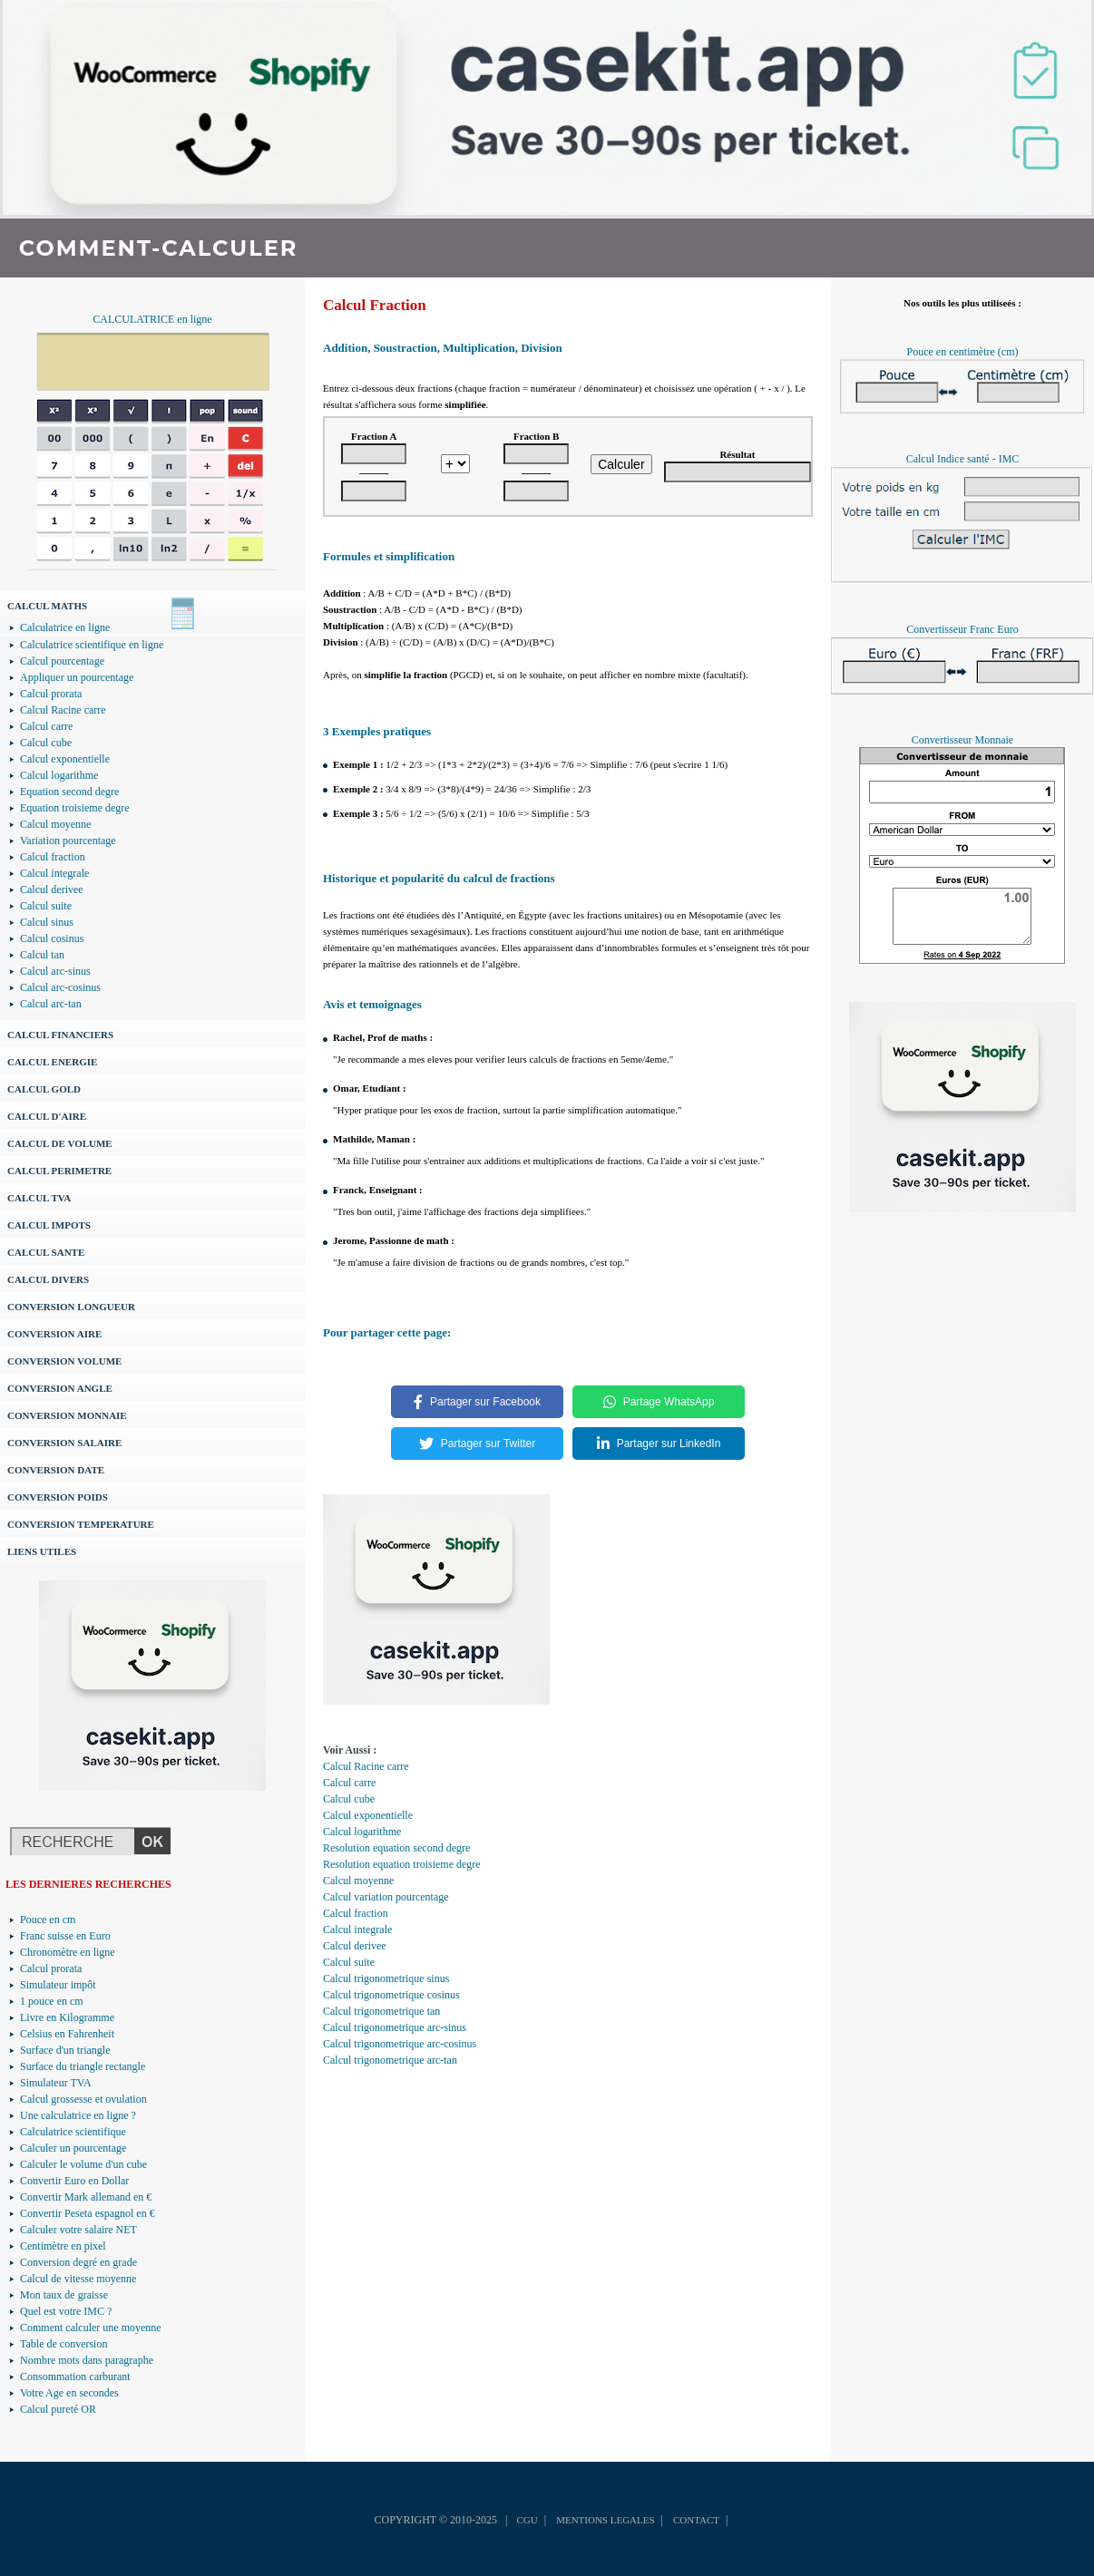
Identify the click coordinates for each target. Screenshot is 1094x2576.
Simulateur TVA (56, 2082)
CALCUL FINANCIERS (60, 1034)
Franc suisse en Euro (65, 1936)
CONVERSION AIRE (54, 1333)
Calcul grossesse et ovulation (83, 2099)
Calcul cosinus (51, 938)
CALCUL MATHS (47, 605)
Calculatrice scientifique (73, 2131)
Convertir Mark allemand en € (85, 2197)
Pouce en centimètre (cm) (963, 351)
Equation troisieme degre (75, 808)
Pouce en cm (47, 1919)
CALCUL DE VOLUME (59, 1143)
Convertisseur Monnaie (962, 740)
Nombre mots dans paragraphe (86, 2360)
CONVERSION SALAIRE (64, 1442)
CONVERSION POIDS (57, 1497)
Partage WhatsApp (659, 1402)
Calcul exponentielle (65, 759)
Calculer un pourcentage (73, 2148)
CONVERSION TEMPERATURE (80, 1524)
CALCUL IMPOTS (49, 1225)
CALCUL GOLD (44, 1089)
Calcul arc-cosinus (60, 987)
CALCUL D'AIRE (46, 1116)
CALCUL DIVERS (48, 1279)
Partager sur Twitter (477, 1443)
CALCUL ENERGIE (52, 1061)
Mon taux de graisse (64, 2295)
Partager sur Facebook (477, 1402)
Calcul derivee (51, 889)
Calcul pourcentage (62, 661)
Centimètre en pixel (63, 2246)
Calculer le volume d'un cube (83, 2164)
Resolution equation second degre (396, 1848)
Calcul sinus (46, 922)
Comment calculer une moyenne (90, 2327)
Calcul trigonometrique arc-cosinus (399, 2043)
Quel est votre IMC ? (66, 2311)
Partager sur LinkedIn (659, 1443)
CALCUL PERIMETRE (59, 1170)
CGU (526, 2519)
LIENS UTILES (41, 1551)
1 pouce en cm (51, 2001)
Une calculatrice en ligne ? (78, 2115)
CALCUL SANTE (45, 1252)
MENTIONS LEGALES (605, 2519)
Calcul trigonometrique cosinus (391, 1994)
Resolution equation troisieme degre (402, 1864)
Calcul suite (46, 905)
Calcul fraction (52, 857)
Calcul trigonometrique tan (381, 2011)
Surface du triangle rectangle (82, 2066)
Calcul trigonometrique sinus (386, 1978)
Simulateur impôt (58, 1984)
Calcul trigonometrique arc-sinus (394, 2027)
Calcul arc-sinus (55, 971)
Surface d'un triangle (65, 2050)
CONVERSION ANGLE (59, 1388)
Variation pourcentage (68, 840)
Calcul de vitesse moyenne (78, 2278)
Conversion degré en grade (78, 2262)
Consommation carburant (75, 2376)
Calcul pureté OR (58, 2409)
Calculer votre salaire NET (78, 2229)
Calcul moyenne (55, 824)
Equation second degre (69, 791)
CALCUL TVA (39, 1197)
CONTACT (696, 2519)
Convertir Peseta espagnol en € (87, 2213)
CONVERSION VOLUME (64, 1361)
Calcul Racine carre (63, 710)
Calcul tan (42, 954)
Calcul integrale (54, 873)
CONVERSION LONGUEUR (71, 1306)
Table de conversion (63, 2344)
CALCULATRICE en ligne (152, 319)
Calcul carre (46, 726)
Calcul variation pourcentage (386, 1897)
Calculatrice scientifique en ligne (91, 644)
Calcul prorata (51, 693)
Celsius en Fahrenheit (67, 2033)
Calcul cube (46, 742)
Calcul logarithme (59, 775)
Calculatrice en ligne (65, 627)
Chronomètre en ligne (67, 1952)
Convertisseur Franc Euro (962, 629)
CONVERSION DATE (55, 1469)
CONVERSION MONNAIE (67, 1415)
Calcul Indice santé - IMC (963, 458)
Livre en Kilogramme (67, 2017)
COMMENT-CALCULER (158, 248)
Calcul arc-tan (51, 1003)
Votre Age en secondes (69, 2392)
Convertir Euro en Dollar (74, 2180)
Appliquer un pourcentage (76, 677)
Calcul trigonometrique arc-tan (390, 2060)
